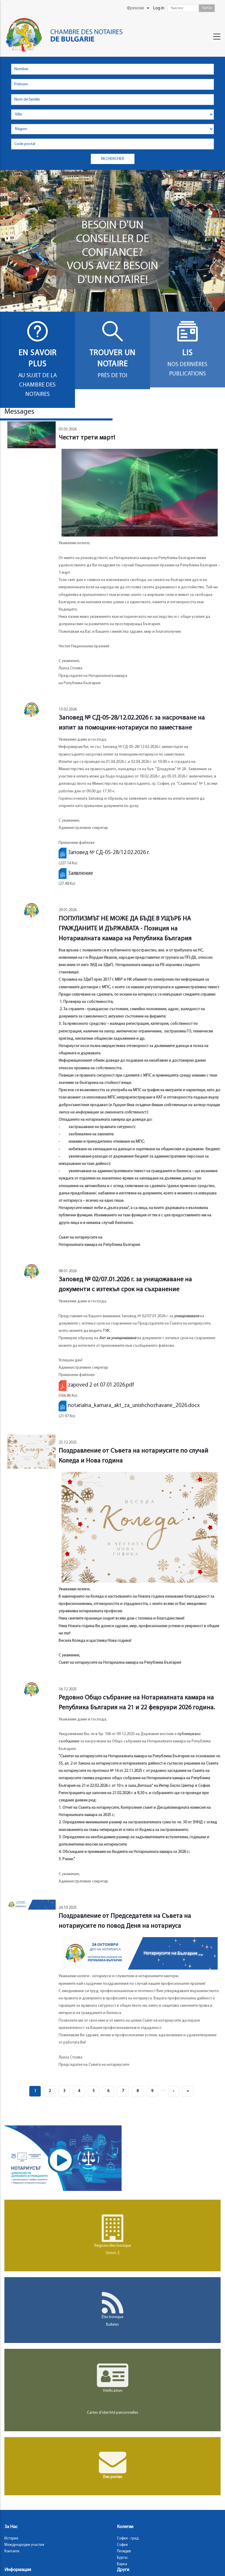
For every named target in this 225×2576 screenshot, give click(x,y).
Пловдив (124, 2551)
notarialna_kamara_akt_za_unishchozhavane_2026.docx (134, 1405)
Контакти (11, 2551)
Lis (187, 353)
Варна (122, 2564)
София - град (127, 2538)
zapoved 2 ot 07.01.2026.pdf (101, 1385)
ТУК (106, 1331)
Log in (158, 8)
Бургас (122, 2558)
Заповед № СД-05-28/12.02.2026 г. (109, 853)
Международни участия (24, 2545)
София (122, 2545)
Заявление (80, 873)
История (11, 2538)
